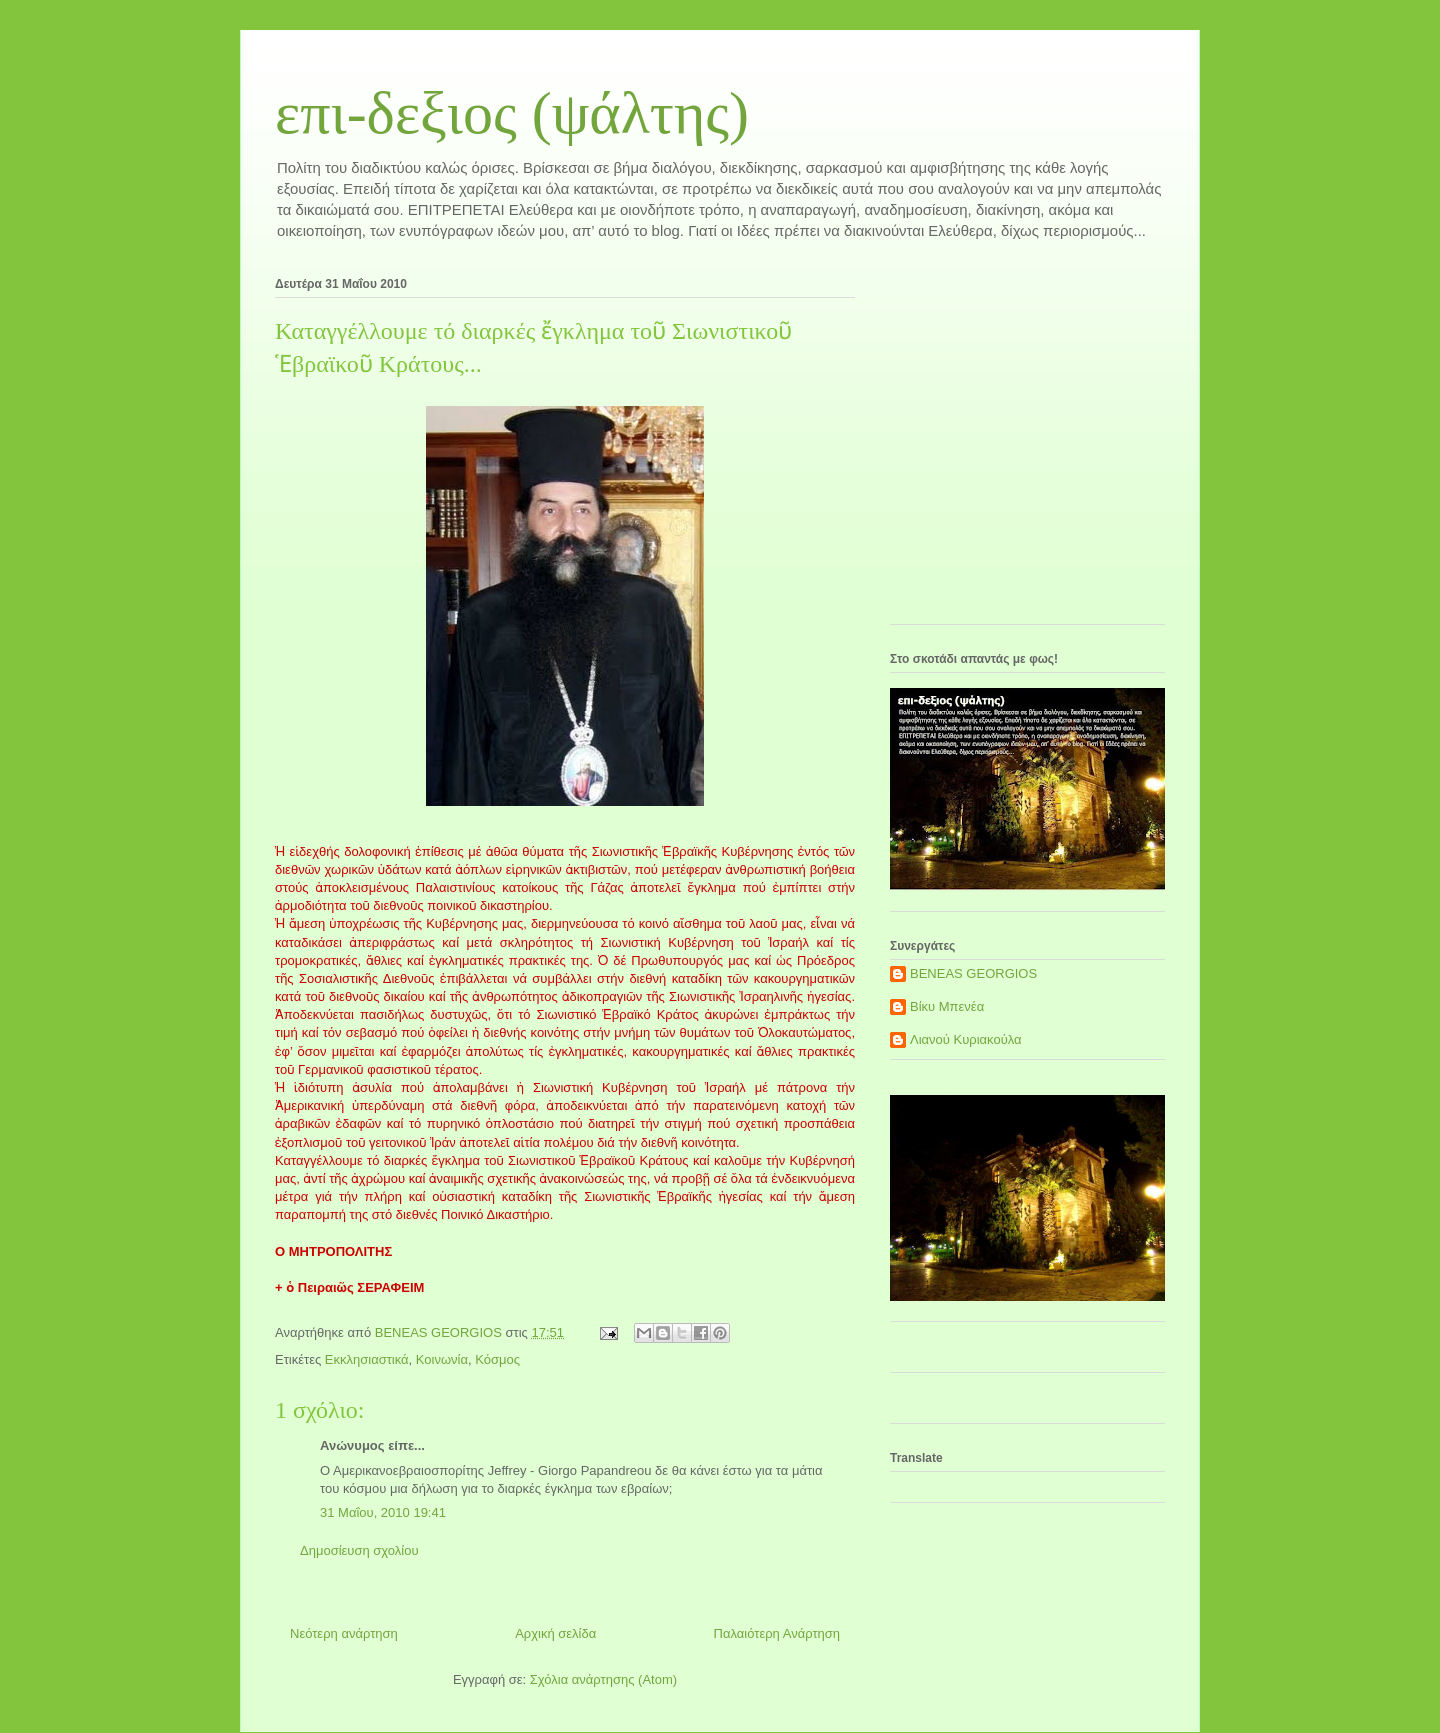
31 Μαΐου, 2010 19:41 (383, 1512)
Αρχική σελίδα (555, 1633)
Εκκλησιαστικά (367, 1359)
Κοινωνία (442, 1359)
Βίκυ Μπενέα (947, 1006)
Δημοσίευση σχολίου (359, 1550)
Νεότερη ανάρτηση (344, 1633)
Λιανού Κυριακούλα (966, 1039)
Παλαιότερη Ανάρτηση (777, 1633)
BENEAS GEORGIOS (973, 973)
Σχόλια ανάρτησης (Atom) (603, 1679)
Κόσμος (497, 1359)
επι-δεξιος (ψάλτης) (512, 113)
